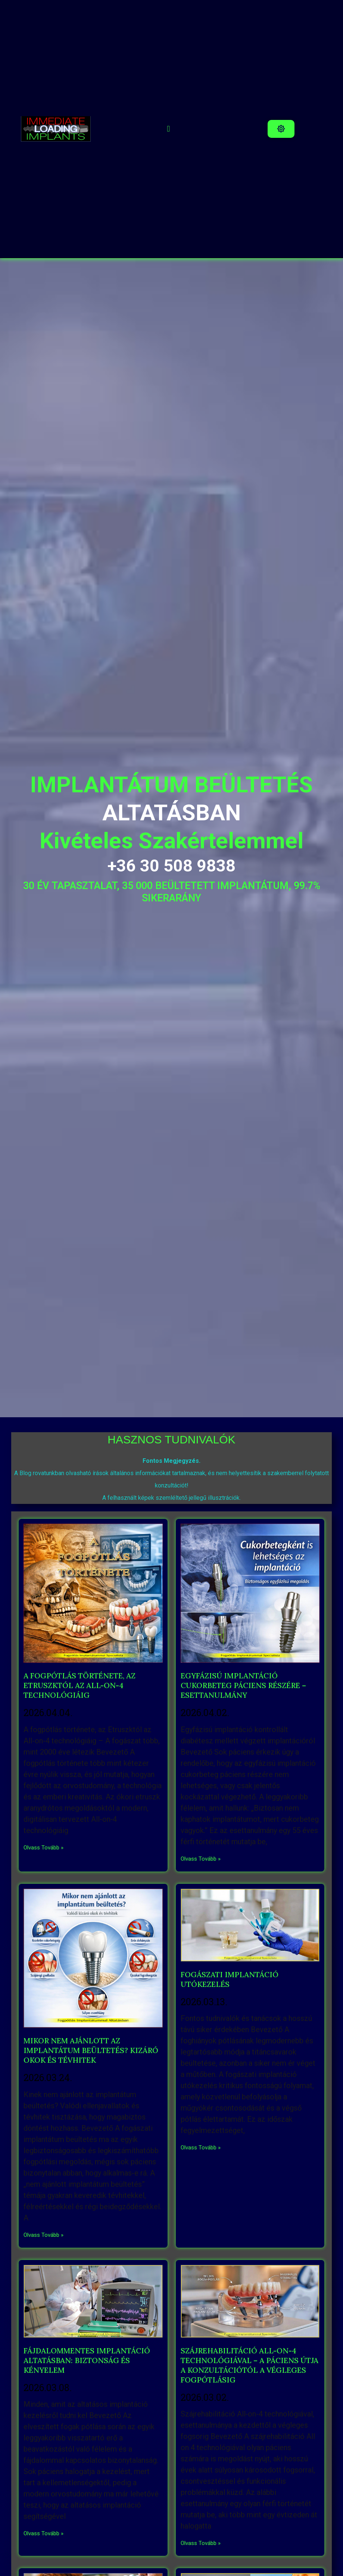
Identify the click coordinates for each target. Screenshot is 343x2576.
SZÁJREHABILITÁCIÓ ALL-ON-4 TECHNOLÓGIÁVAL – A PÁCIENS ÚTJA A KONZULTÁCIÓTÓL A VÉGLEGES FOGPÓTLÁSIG (249, 2365)
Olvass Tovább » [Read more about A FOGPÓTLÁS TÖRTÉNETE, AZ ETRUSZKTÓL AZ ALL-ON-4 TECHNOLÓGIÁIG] (43, 1847)
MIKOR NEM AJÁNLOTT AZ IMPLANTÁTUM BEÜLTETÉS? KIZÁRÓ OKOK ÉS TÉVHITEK (91, 2050)
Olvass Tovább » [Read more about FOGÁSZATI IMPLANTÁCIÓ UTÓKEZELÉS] (201, 2147)
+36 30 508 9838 (171, 866)
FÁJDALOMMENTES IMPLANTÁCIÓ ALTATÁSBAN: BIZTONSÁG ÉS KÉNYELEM (87, 2360)
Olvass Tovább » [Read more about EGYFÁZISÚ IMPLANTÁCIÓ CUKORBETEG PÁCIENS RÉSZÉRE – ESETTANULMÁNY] (201, 1858)
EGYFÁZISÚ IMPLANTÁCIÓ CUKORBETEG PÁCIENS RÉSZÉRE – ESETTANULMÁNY (243, 1685)
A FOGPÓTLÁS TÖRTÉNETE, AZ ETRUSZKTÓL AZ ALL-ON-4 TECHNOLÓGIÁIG (79, 1685)
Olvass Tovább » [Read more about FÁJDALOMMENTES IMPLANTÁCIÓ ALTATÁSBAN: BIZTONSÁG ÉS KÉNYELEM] (43, 2533)
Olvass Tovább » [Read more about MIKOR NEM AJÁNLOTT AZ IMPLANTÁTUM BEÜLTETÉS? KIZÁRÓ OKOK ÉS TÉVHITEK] (43, 2235)
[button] (168, 129)
